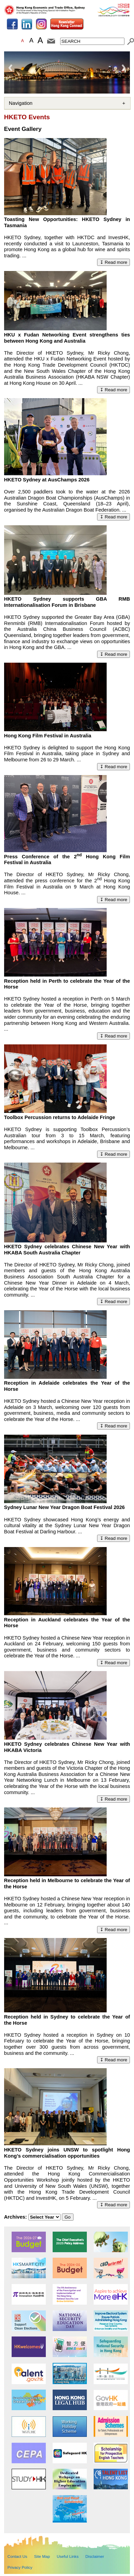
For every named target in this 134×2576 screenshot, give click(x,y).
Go (68, 2217)
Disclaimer (94, 2556)
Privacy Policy (20, 2567)
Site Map (42, 2556)
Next (123, 67)
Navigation (20, 103)
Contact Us (17, 2556)
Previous (10, 67)
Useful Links (68, 2556)
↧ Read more (114, 262)
